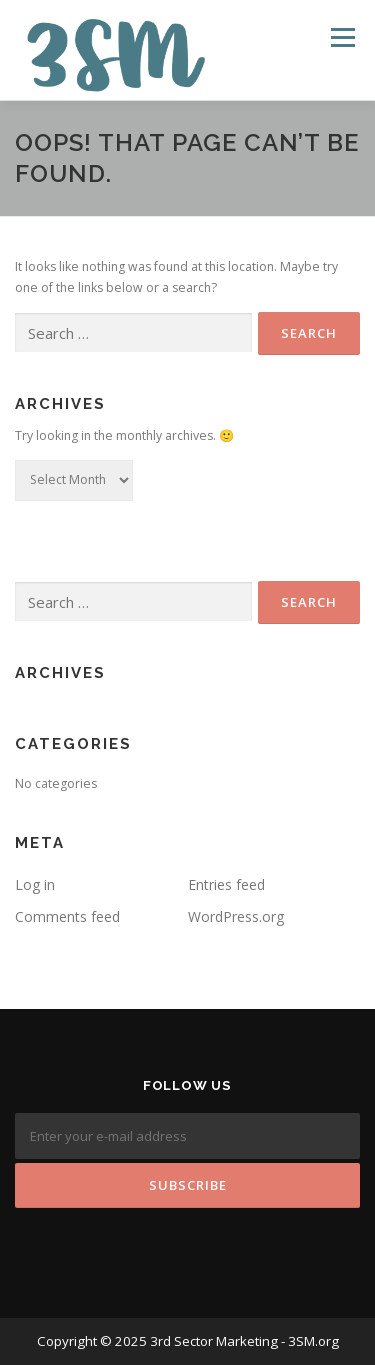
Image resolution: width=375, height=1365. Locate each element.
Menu (341, 37)
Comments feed (67, 916)
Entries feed (226, 884)
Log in (35, 884)
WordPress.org (236, 916)
